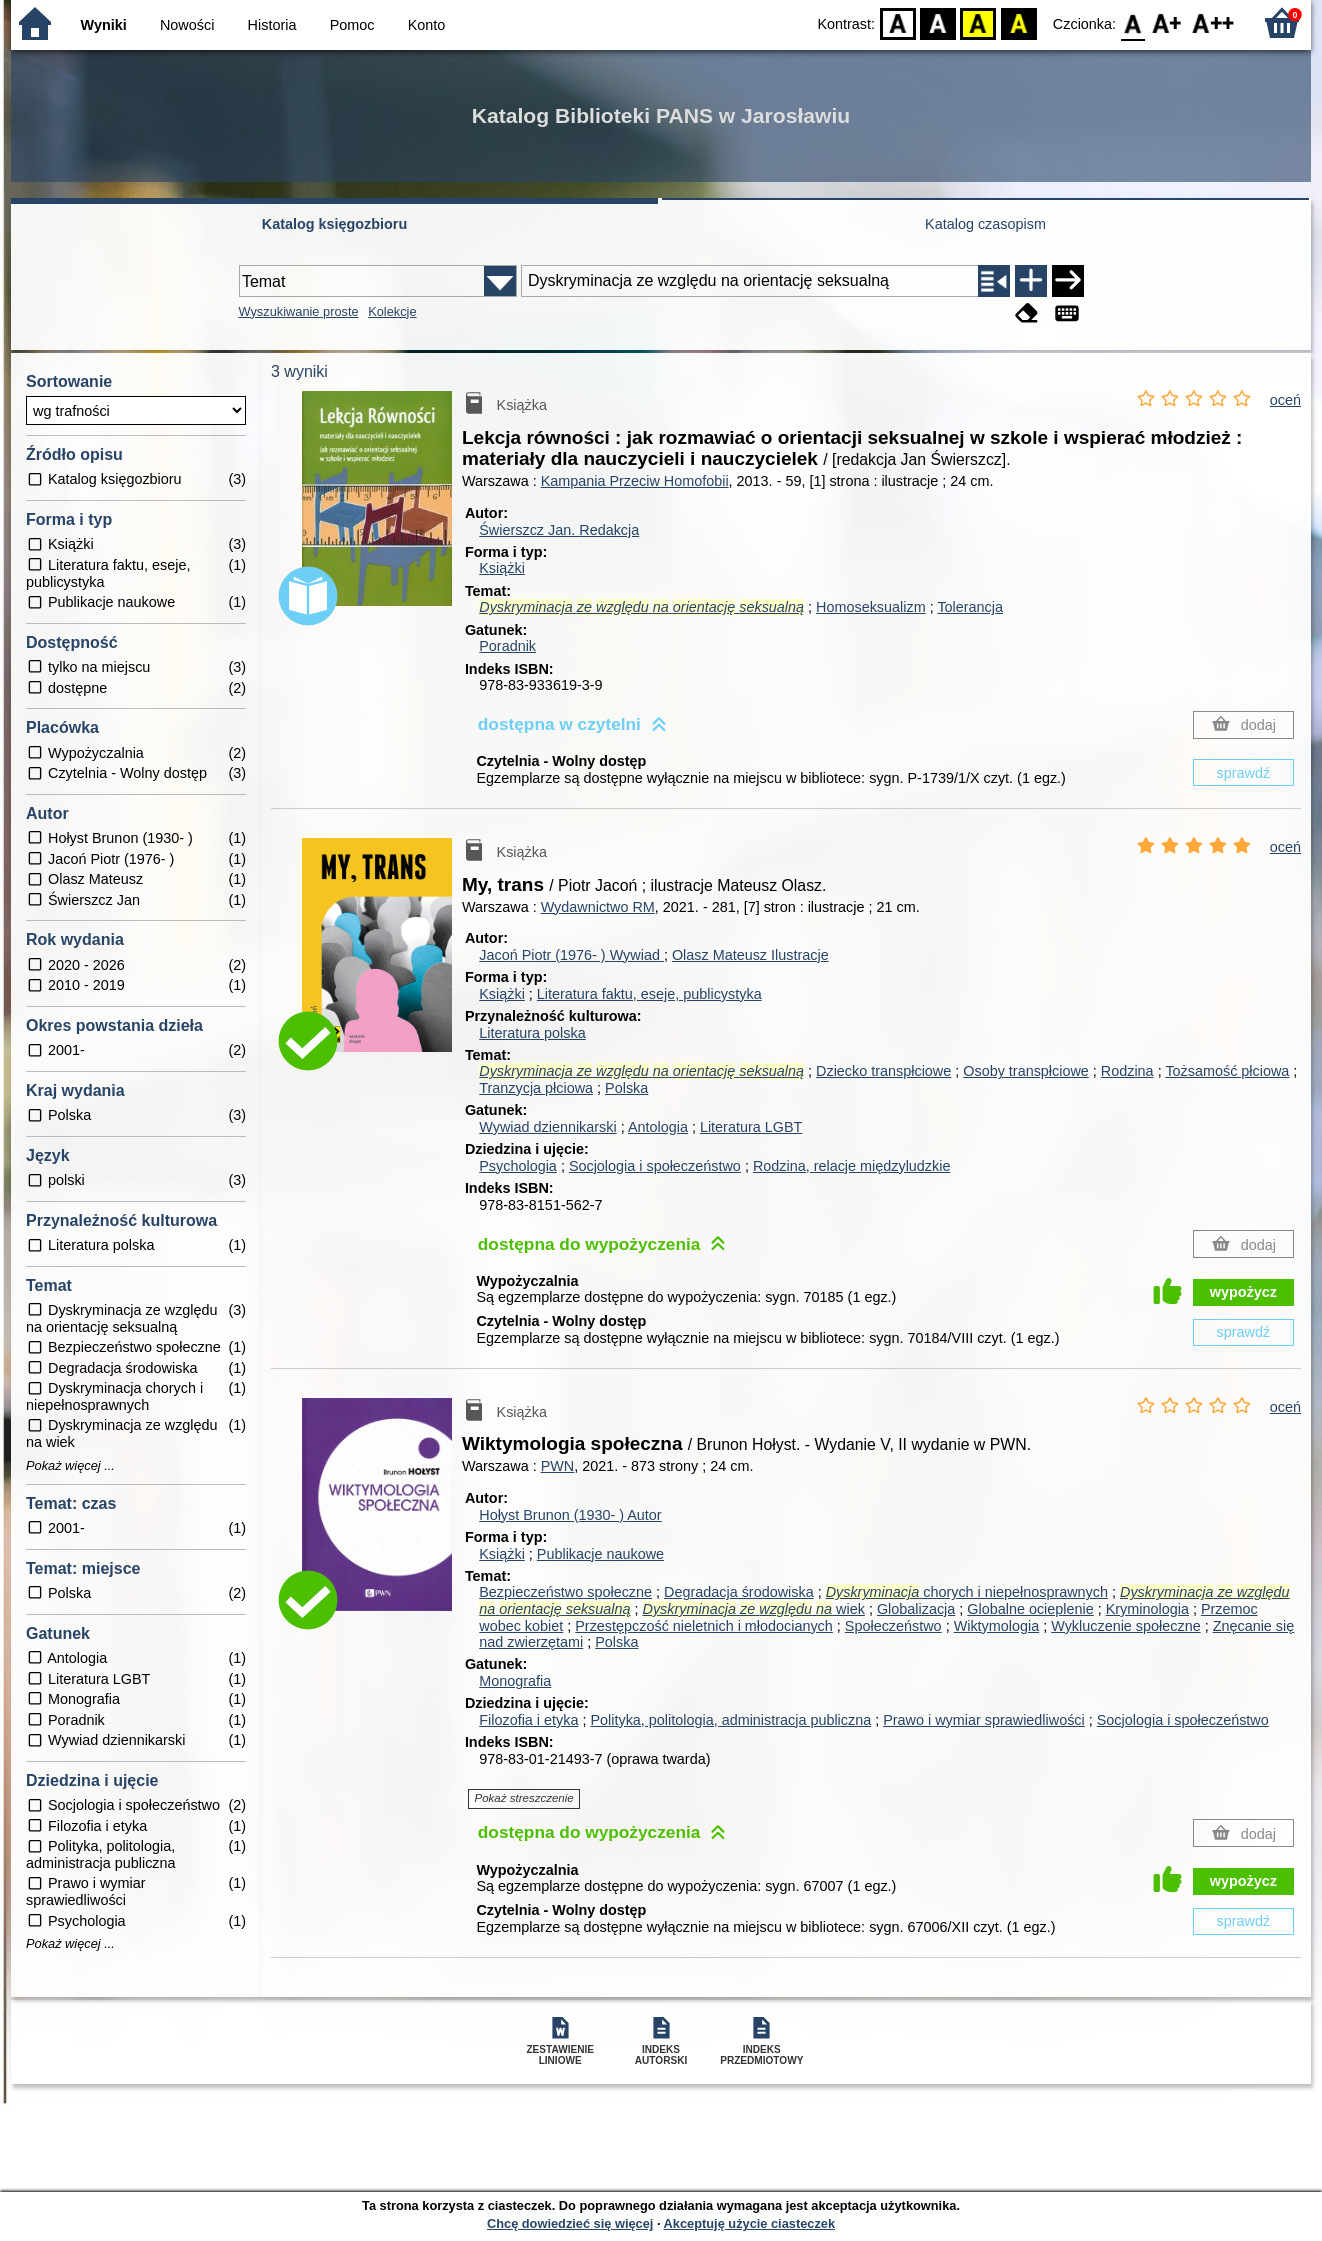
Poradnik (507, 646)
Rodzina (1127, 1071)
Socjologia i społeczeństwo (655, 1166)
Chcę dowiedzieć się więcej (570, 2223)
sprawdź (1244, 773)
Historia (272, 25)
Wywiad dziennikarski (547, 1127)
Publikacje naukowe (600, 1554)
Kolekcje (392, 311)
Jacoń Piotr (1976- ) (571, 955)
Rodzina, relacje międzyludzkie (852, 1166)
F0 (1132, 22)
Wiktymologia (997, 1626)
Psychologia (518, 1166)
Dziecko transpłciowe (883, 1071)
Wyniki (104, 25)
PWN (558, 1466)
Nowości (187, 25)
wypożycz (1243, 1292)
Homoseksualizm (871, 607)
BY (1018, 22)
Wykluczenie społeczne (1125, 1626)
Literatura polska (532, 1033)
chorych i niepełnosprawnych (967, 1592)
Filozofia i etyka (528, 1720)
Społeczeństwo (893, 1626)
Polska (626, 1088)
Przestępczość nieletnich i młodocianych (704, 1626)
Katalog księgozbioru (335, 224)
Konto (427, 25)
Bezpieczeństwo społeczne (565, 1592)
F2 (1213, 22)
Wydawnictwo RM (598, 907)
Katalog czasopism (985, 224)
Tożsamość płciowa (1227, 1071)
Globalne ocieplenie (1030, 1609)
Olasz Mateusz (750, 955)
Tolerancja (970, 607)
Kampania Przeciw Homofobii (635, 481)
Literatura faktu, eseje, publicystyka (649, 994)
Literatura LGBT (751, 1127)
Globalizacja (916, 1609)
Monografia (515, 1681)
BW (938, 22)
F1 (1167, 22)
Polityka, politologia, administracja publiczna (730, 1720)
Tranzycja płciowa (536, 1088)
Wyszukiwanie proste (299, 311)
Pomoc (352, 25)
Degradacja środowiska (739, 1592)
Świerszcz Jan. (559, 530)
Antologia (658, 1127)
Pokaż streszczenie (524, 1798)
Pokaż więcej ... (70, 1466)
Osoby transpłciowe (1026, 1071)
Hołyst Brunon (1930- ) (570, 1515)
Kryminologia (1147, 1609)
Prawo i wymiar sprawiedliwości (984, 1720)
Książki (502, 568)
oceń (1285, 400)
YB (978, 22)
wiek (754, 1609)
